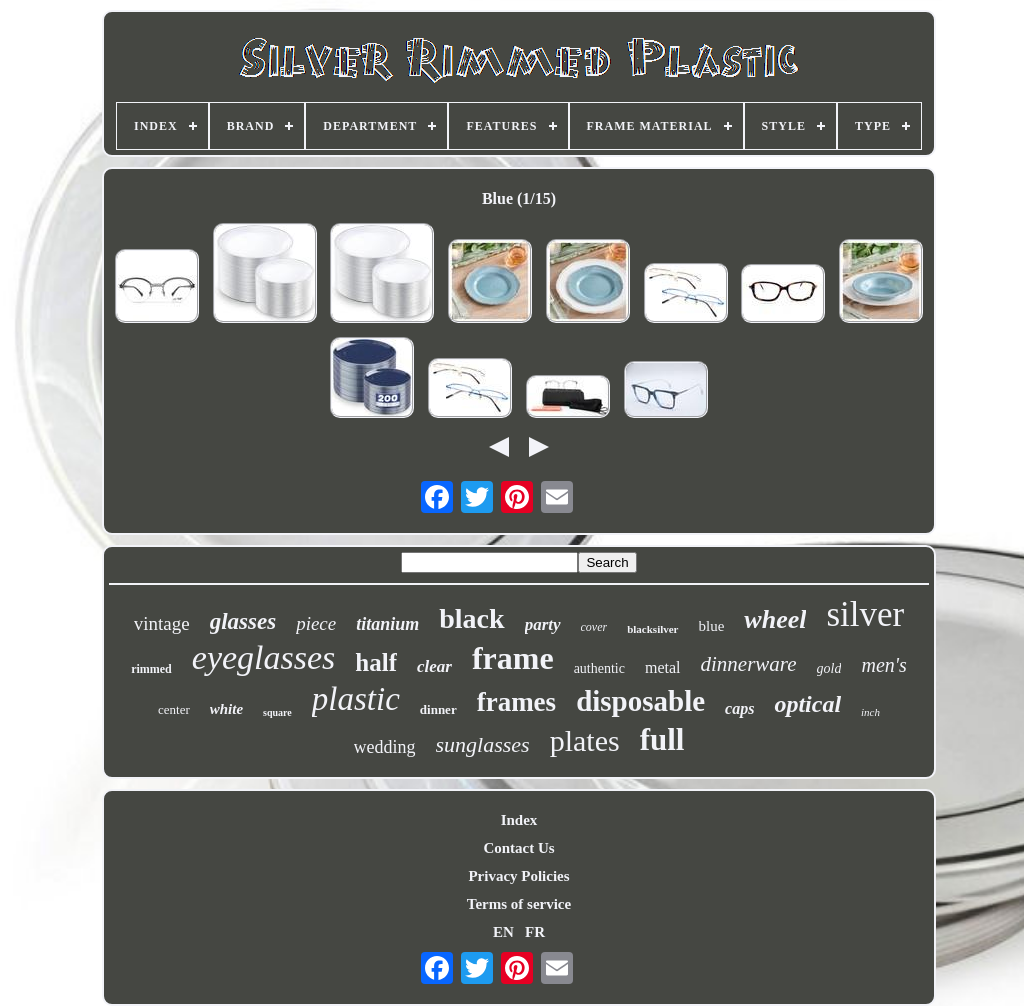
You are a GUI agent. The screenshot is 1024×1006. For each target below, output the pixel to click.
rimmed (151, 669)
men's (883, 665)
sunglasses (483, 744)
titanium (387, 624)
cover (594, 627)
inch (870, 712)
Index (519, 820)
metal (663, 667)
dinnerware (749, 664)
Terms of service (519, 904)
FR (535, 932)
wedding (385, 747)
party (543, 624)
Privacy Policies (518, 876)
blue (712, 626)
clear (434, 666)
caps (739, 708)
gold (829, 668)
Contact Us (518, 848)
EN (503, 932)
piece (316, 623)
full (662, 739)
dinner (438, 709)
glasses (243, 621)
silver (865, 614)
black (471, 618)
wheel (775, 619)
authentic (599, 668)
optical (807, 704)
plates (585, 740)
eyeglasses (264, 657)
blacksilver (652, 629)
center (174, 709)
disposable (640, 701)
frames (516, 702)
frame (513, 658)
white (226, 709)
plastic (356, 699)
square (277, 712)
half (376, 662)
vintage (162, 623)
